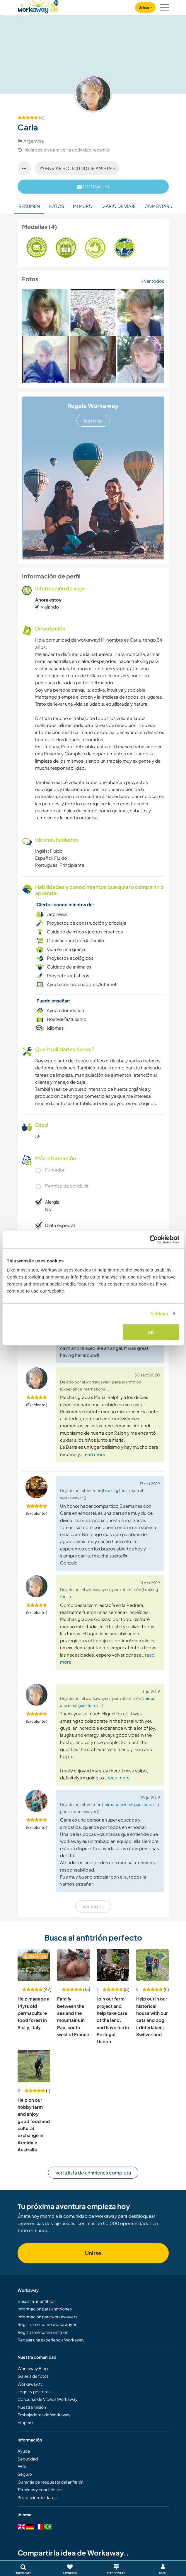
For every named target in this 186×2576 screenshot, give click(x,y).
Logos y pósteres (34, 2391)
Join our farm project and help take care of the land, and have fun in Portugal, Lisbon (113, 2020)
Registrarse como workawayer (47, 2324)
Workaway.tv (30, 2384)
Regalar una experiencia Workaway (51, 2339)
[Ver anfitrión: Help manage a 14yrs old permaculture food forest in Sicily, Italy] (34, 1965)
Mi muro (83, 206)
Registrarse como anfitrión (43, 2332)
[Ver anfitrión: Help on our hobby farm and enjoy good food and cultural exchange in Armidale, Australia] (34, 2066)
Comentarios (160, 206)
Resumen (29, 206)
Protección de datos (37, 2497)
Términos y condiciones (40, 2489)
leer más (93, 421)
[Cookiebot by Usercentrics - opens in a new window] (153, 1239)
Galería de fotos (33, 2376)
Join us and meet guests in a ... (130, 1804)
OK (151, 1332)
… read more (92, 1454)
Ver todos (152, 281)
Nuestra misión (32, 2407)
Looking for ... (116, 1490)
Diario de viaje (118, 206)
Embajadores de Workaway (44, 2414)
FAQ (22, 2466)
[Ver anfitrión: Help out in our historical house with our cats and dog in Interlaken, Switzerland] (152, 1965)
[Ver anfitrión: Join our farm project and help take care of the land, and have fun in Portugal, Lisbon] (113, 1965)
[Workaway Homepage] (38, 6)
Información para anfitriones (45, 2308)
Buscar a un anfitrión (37, 2301)
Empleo (25, 2422)
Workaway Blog (33, 2368)
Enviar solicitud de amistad (77, 168)
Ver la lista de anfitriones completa (93, 2173)
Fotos (56, 206)
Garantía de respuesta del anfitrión (50, 2481)
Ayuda (24, 2450)
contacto (93, 186)
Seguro (25, 2474)
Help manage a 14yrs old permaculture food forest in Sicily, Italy (34, 2013)
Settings (159, 1313)
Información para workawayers (47, 2316)
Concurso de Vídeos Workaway (48, 2399)
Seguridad (28, 2458)
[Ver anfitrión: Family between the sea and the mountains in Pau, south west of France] (73, 1965)
